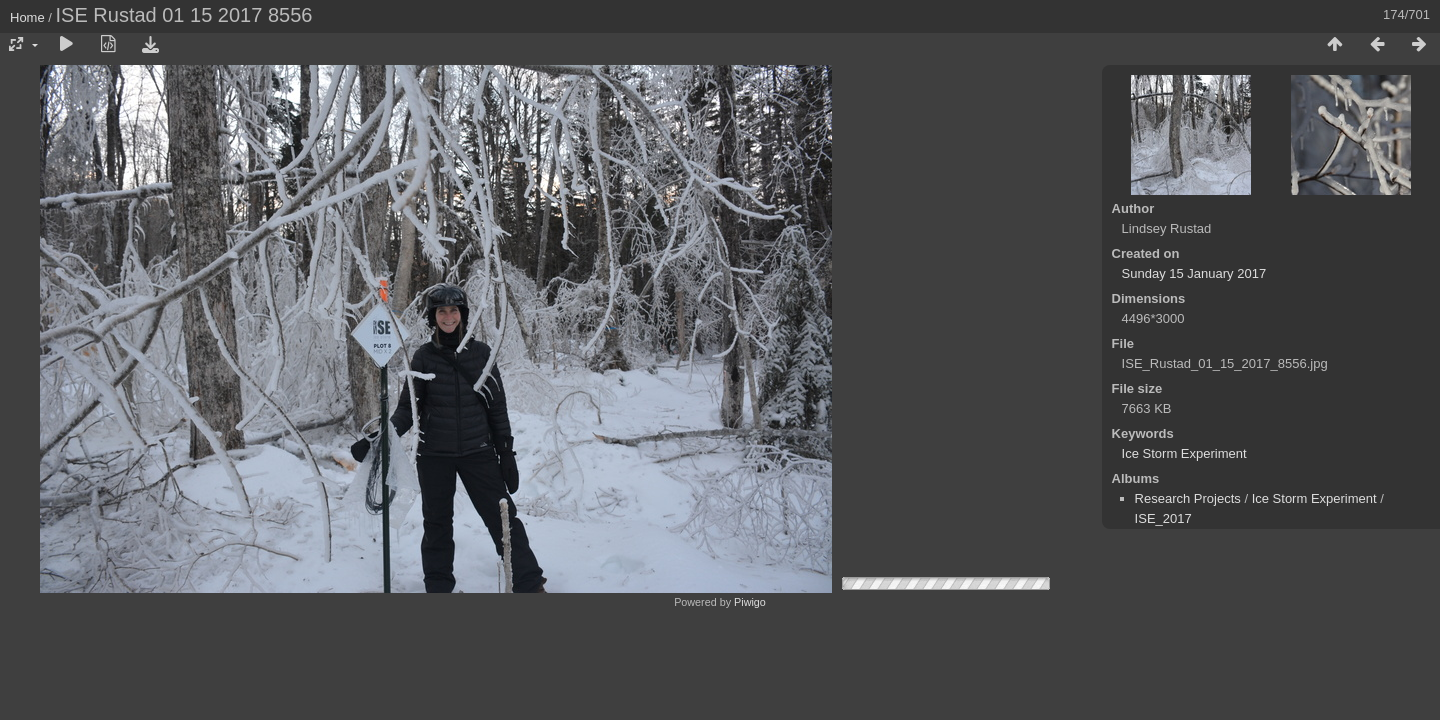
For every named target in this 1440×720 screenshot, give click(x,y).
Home (27, 17)
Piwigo (750, 602)
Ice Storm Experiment (1184, 453)
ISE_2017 (1163, 518)
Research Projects (1188, 498)
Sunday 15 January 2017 (1194, 273)
